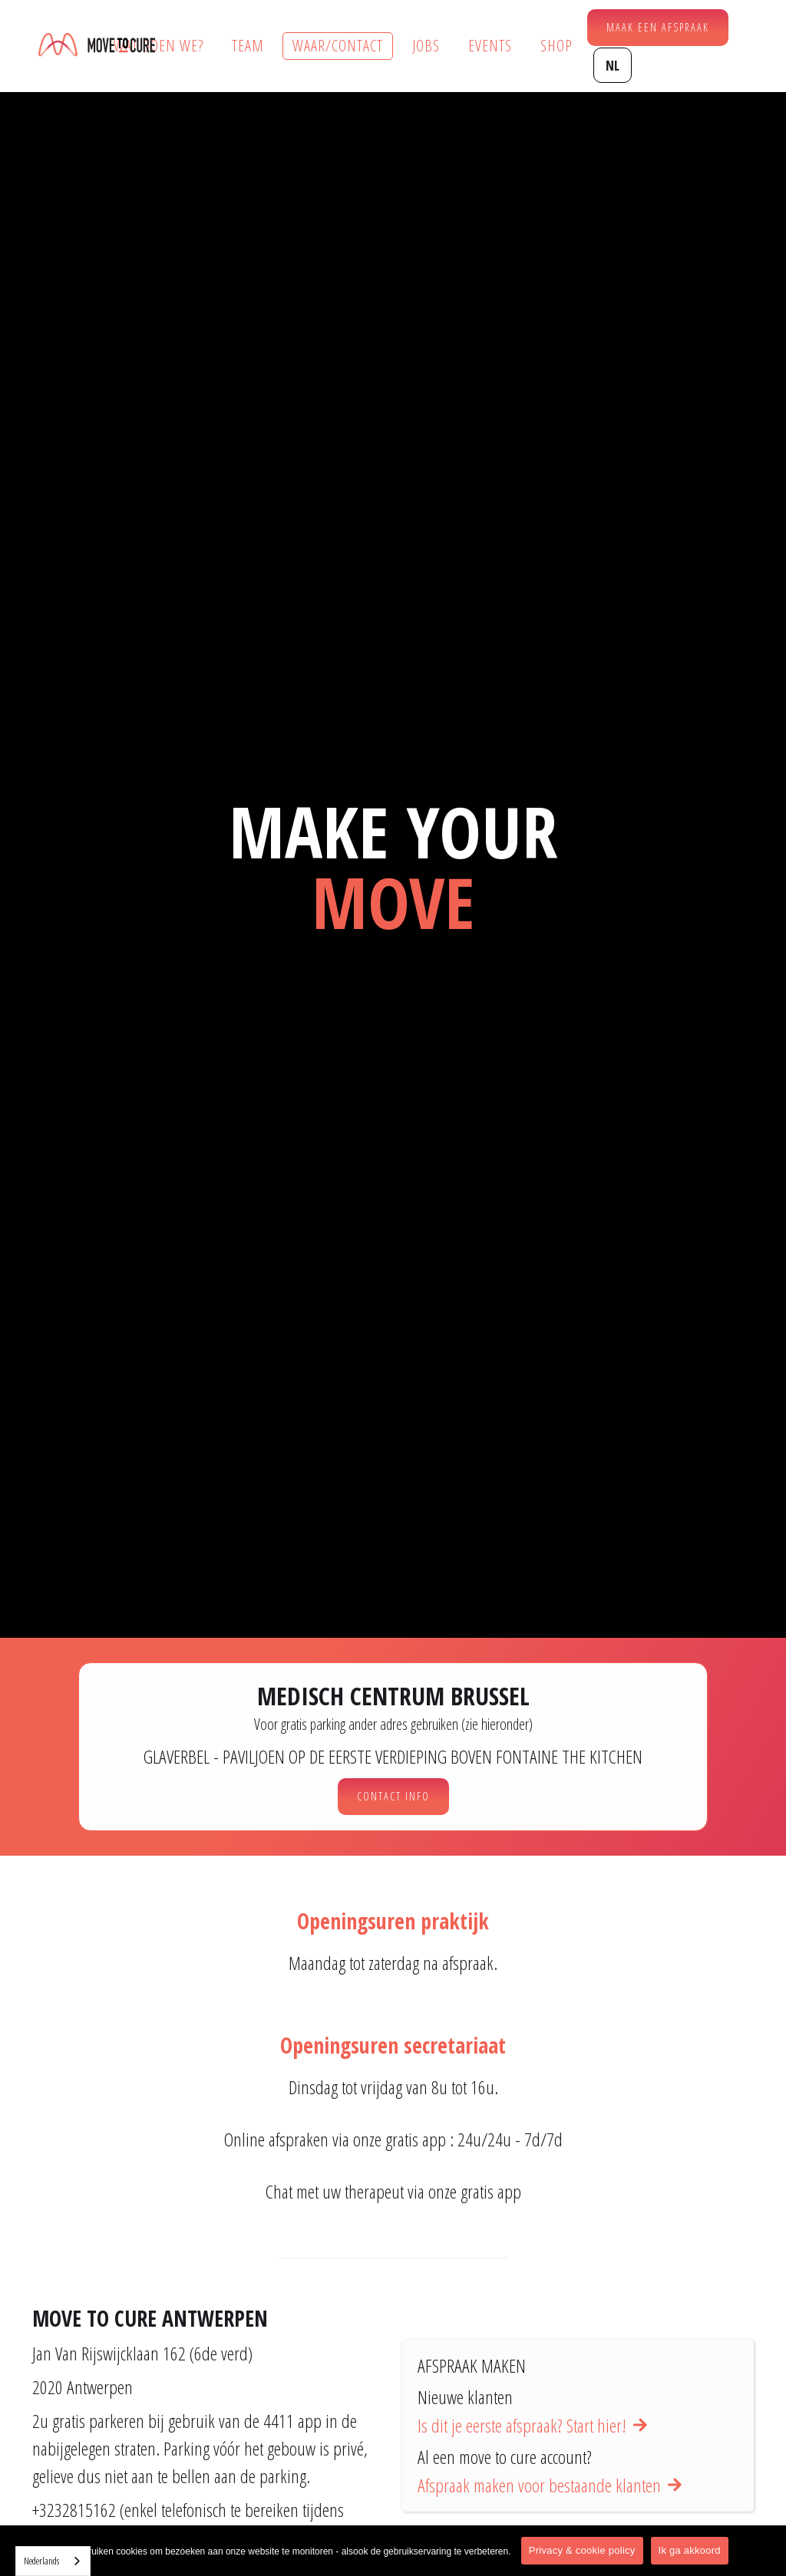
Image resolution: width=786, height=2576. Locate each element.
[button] (612, 65)
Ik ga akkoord (690, 2550)
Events (490, 45)
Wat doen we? (158, 45)
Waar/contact (337, 45)
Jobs (426, 45)
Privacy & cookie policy (582, 2550)
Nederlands (41, 2561)
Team (248, 45)
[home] (96, 46)
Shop (556, 45)
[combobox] (53, 2561)
